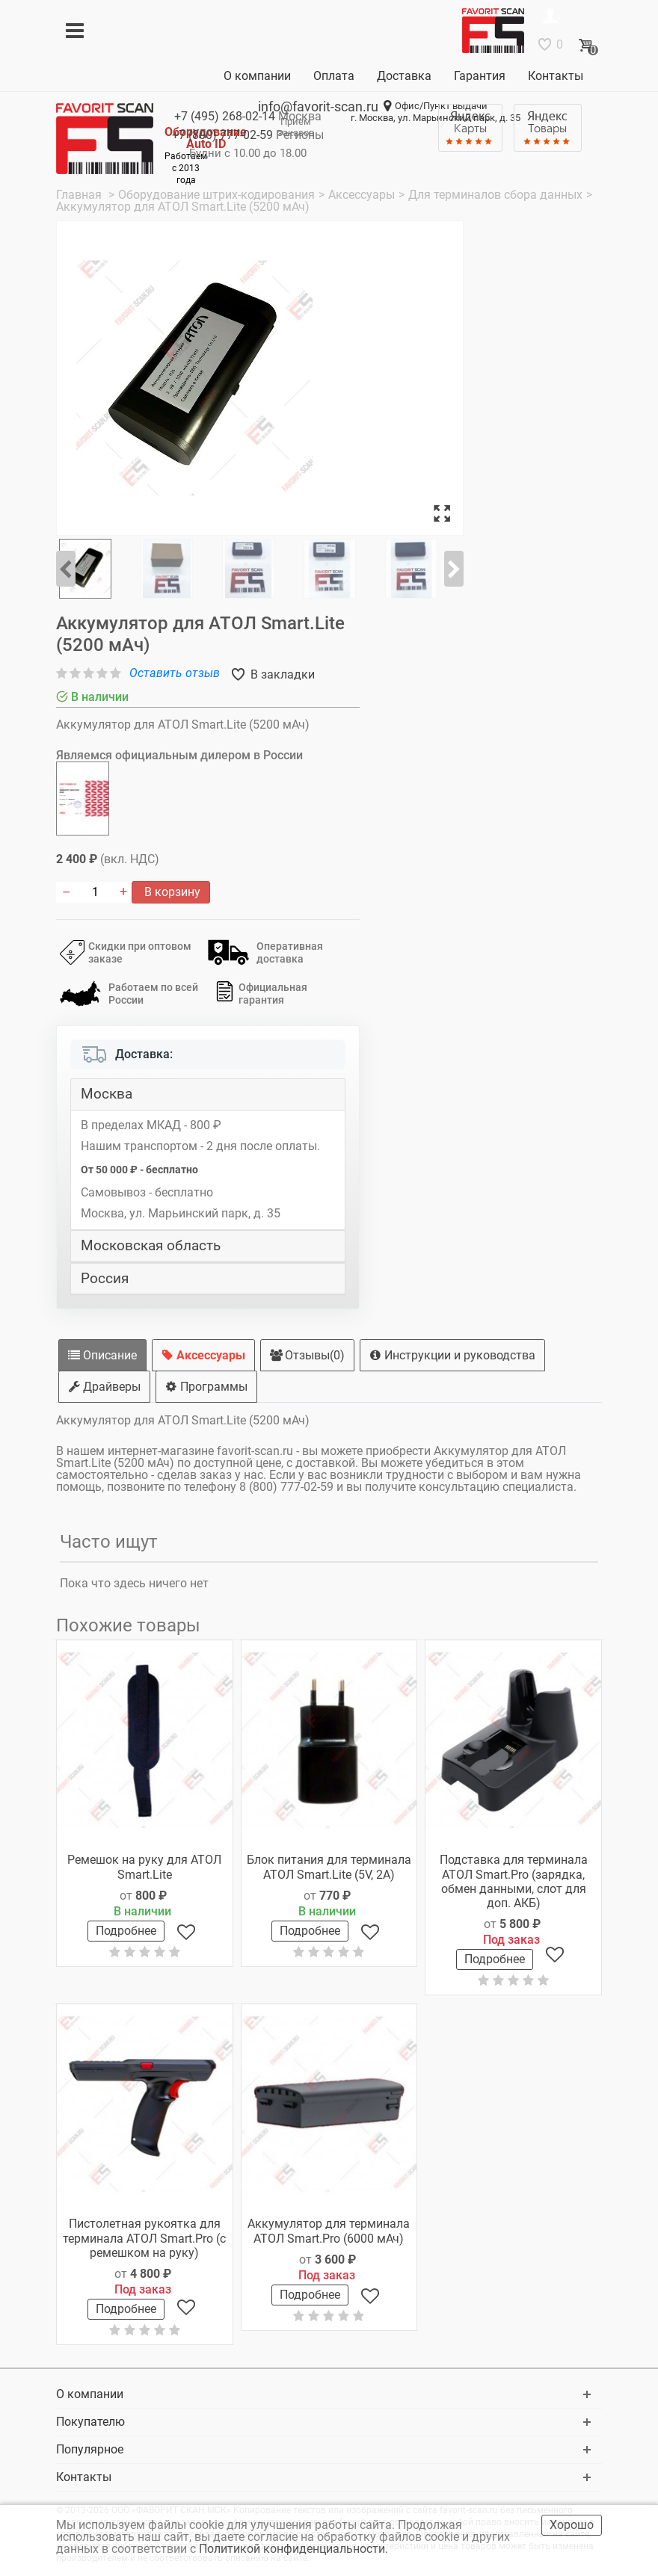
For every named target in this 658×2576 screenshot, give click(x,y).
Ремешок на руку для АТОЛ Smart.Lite (144, 1867)
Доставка (404, 76)
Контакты (555, 76)
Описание (102, 1355)
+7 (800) (222, 135)
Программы (206, 1387)
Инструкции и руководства (452, 1355)
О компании (257, 76)
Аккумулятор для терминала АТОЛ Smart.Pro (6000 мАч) (328, 2231)
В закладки (281, 674)
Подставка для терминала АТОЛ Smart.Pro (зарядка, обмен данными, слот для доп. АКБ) (514, 1881)
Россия (105, 1278)
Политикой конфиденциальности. (295, 2549)
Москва (106, 1094)
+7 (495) (224, 116)
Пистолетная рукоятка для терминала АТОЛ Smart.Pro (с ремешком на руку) (144, 2238)
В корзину (170, 892)
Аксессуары (203, 1355)
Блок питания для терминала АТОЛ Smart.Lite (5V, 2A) (329, 1867)
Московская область (151, 1246)
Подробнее (126, 1931)
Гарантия (479, 76)
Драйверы (104, 1387)
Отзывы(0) (307, 1355)
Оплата (333, 76)
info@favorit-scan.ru (318, 106)
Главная (80, 195)
